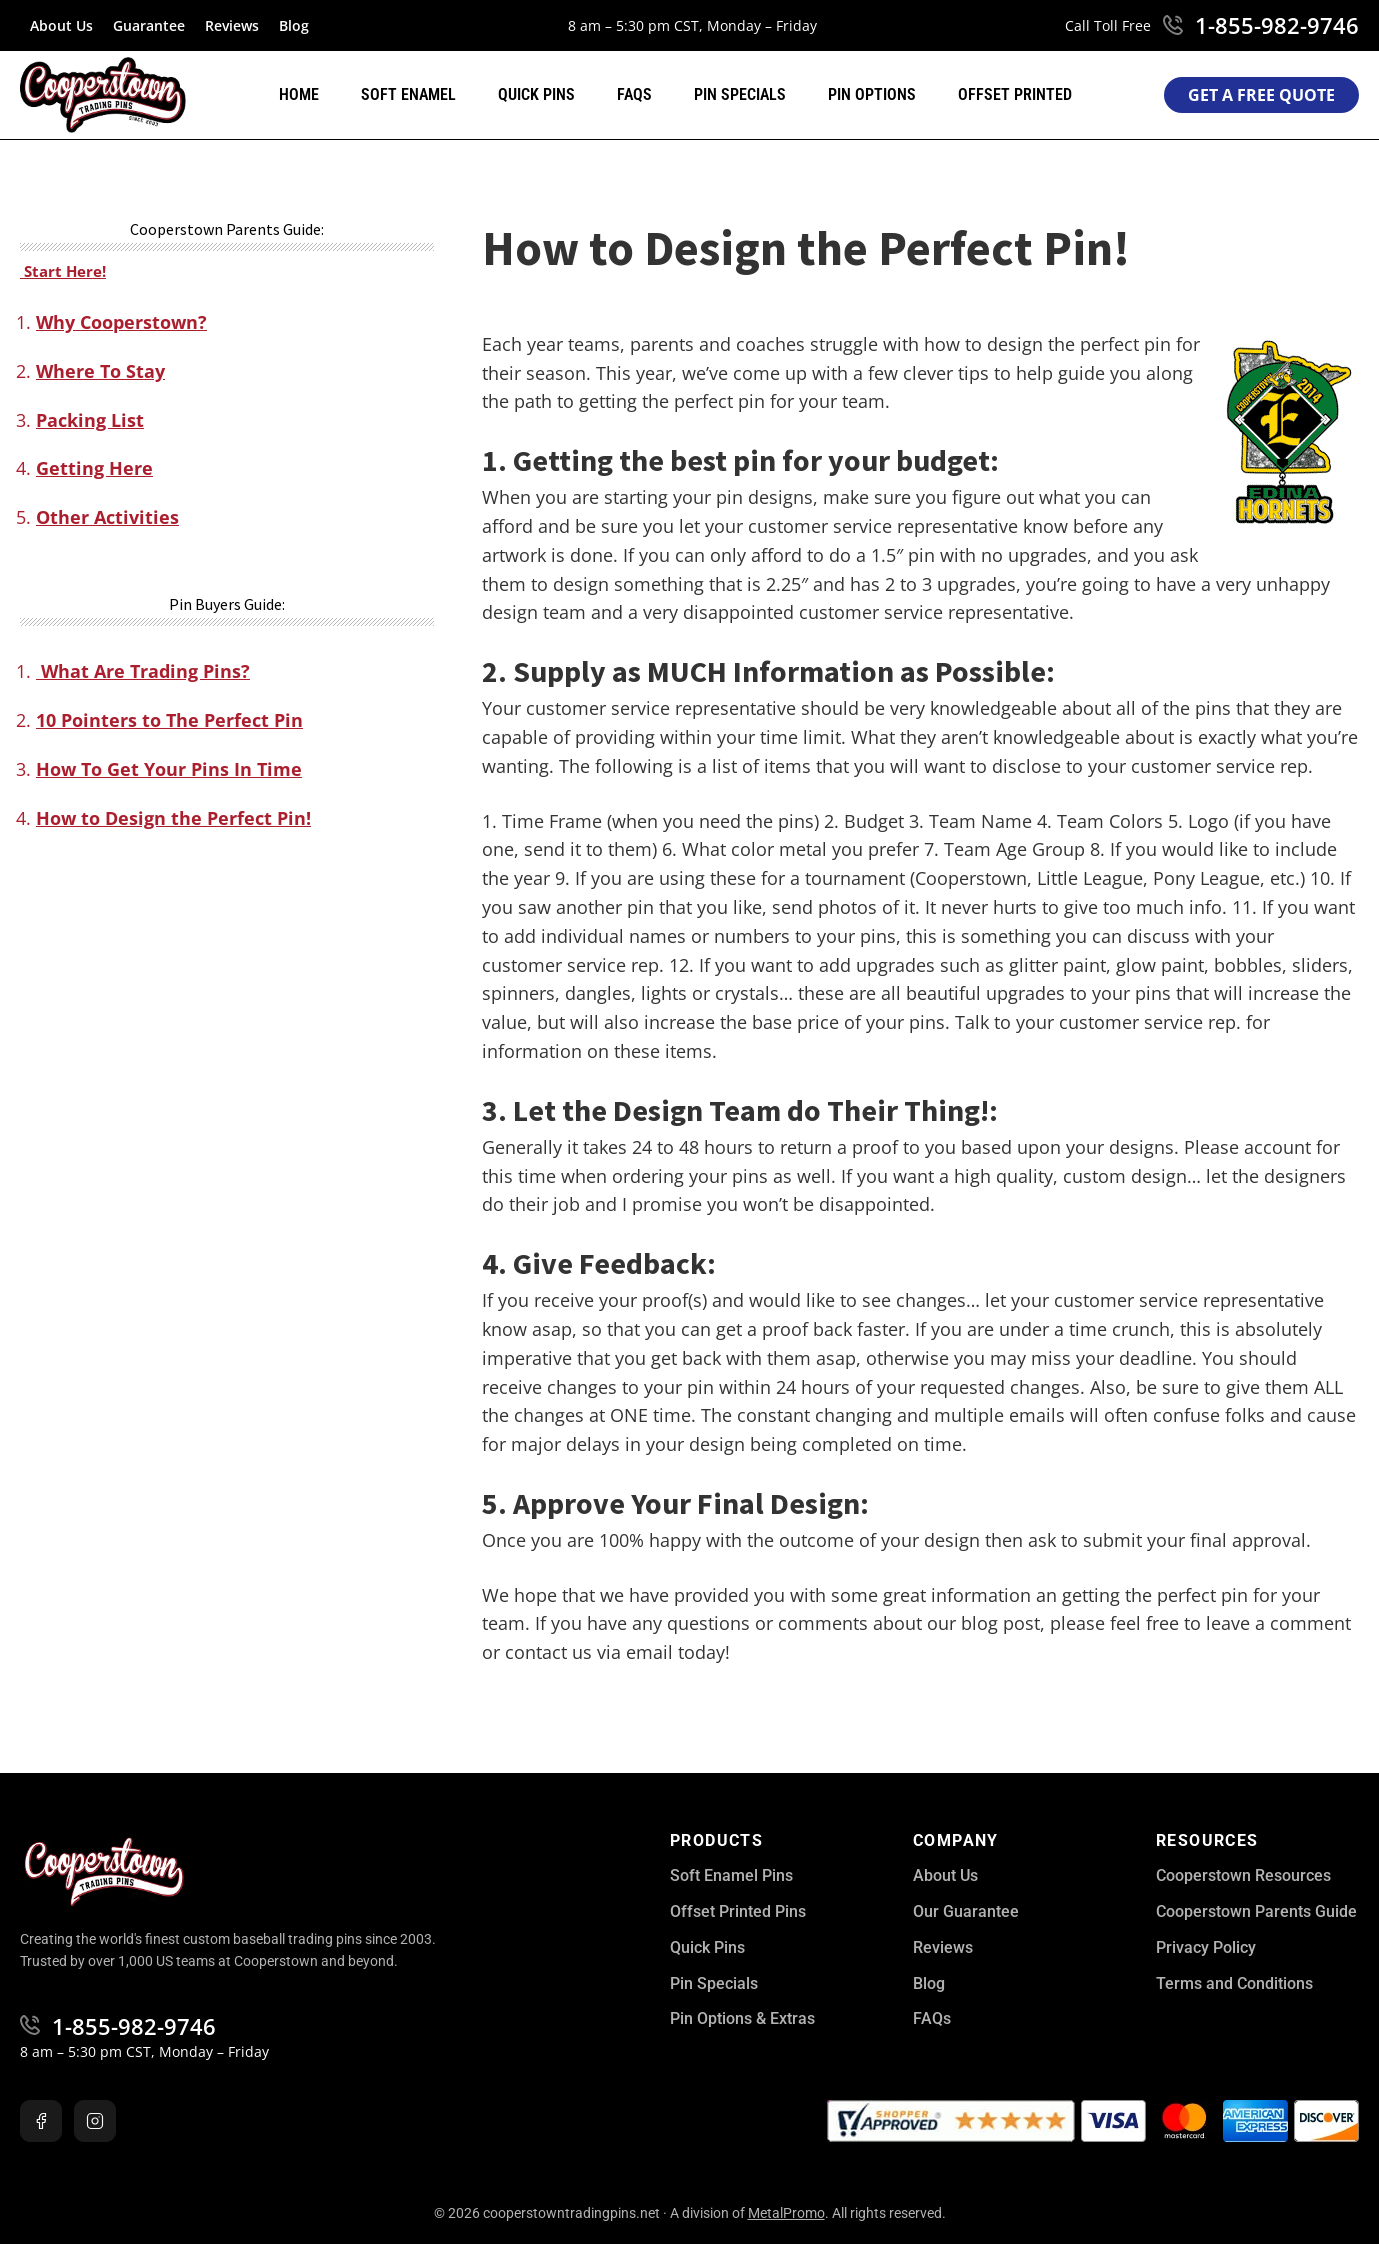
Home (299, 94)
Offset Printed (1015, 94)
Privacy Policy (1206, 1947)
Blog (294, 25)
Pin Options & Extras (742, 2018)
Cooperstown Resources (1243, 1875)
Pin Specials (740, 94)
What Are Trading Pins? (143, 671)
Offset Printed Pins (738, 1911)
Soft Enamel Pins (731, 1875)
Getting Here (94, 468)
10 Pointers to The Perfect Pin (169, 720)
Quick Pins (536, 94)
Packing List (90, 420)
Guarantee (149, 25)
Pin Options (872, 94)
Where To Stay (100, 371)
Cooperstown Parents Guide (1256, 1911)
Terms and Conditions (1234, 1983)
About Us (61, 25)
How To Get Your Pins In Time (169, 769)
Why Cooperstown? (121, 322)
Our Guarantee (966, 1911)
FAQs (634, 94)
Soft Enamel (408, 94)
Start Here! (63, 271)
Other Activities (107, 517)
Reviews (232, 25)
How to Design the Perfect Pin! (173, 818)
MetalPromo (786, 2213)
